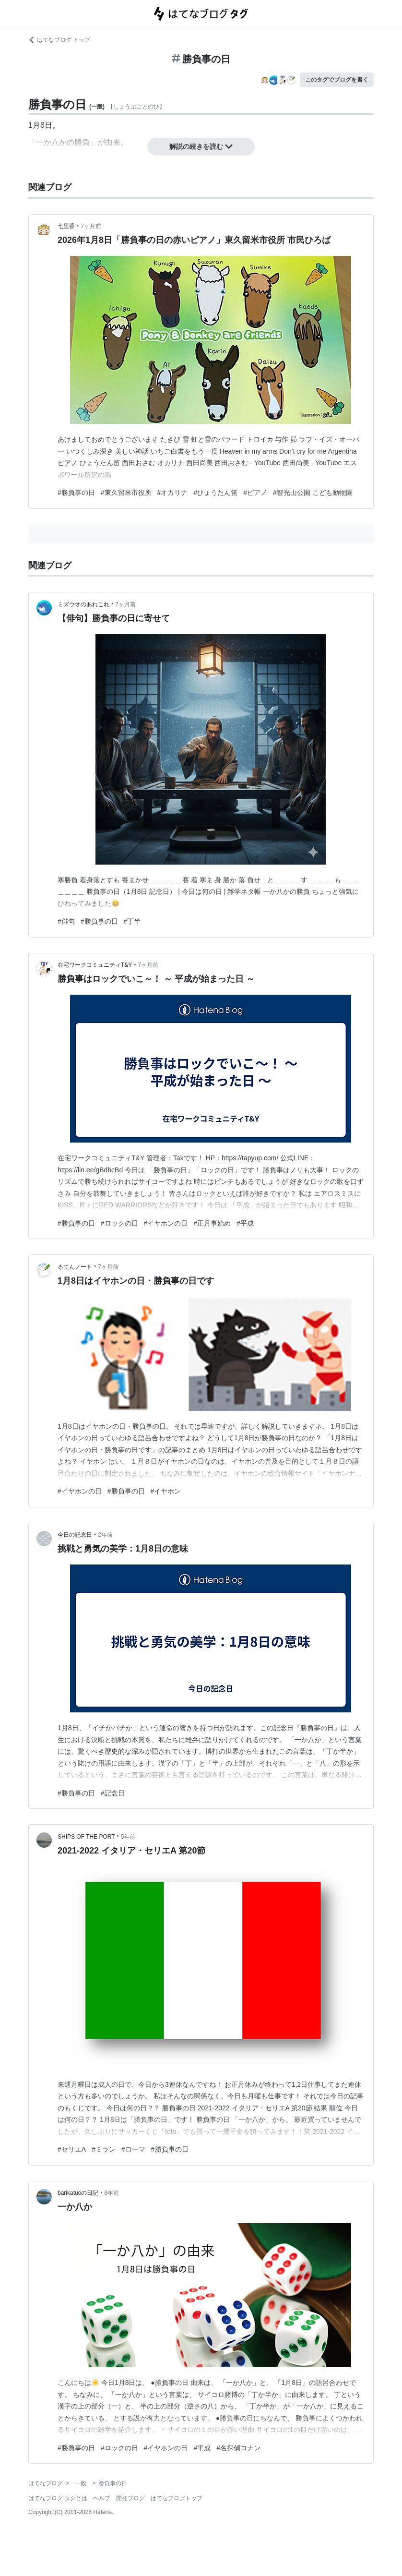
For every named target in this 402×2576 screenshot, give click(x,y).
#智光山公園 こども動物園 (313, 492)
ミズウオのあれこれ (83, 604)
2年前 (105, 1534)
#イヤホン (166, 1491)
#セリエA (72, 2149)
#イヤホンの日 (166, 1223)
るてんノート (75, 1267)
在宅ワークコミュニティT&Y (95, 965)
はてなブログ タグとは (57, 2498)
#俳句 (66, 921)
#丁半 (132, 921)
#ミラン (104, 2149)
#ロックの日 (119, 1223)
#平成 (245, 1223)
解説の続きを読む (201, 146)
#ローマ (133, 2149)
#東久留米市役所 (126, 492)
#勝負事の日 (76, 492)
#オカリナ (172, 492)
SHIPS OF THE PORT (86, 1836)
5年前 (128, 1836)
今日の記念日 (75, 1534)
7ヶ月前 (91, 226)
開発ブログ (130, 2498)
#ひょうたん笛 (215, 492)
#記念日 (113, 1793)
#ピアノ (255, 492)
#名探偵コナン (238, 2448)
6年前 (112, 2193)
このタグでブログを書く (336, 79)
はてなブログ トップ (59, 39)
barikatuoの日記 (78, 2193)
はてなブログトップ (176, 2498)
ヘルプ (101, 2498)
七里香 (66, 226)
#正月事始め (212, 1223)
